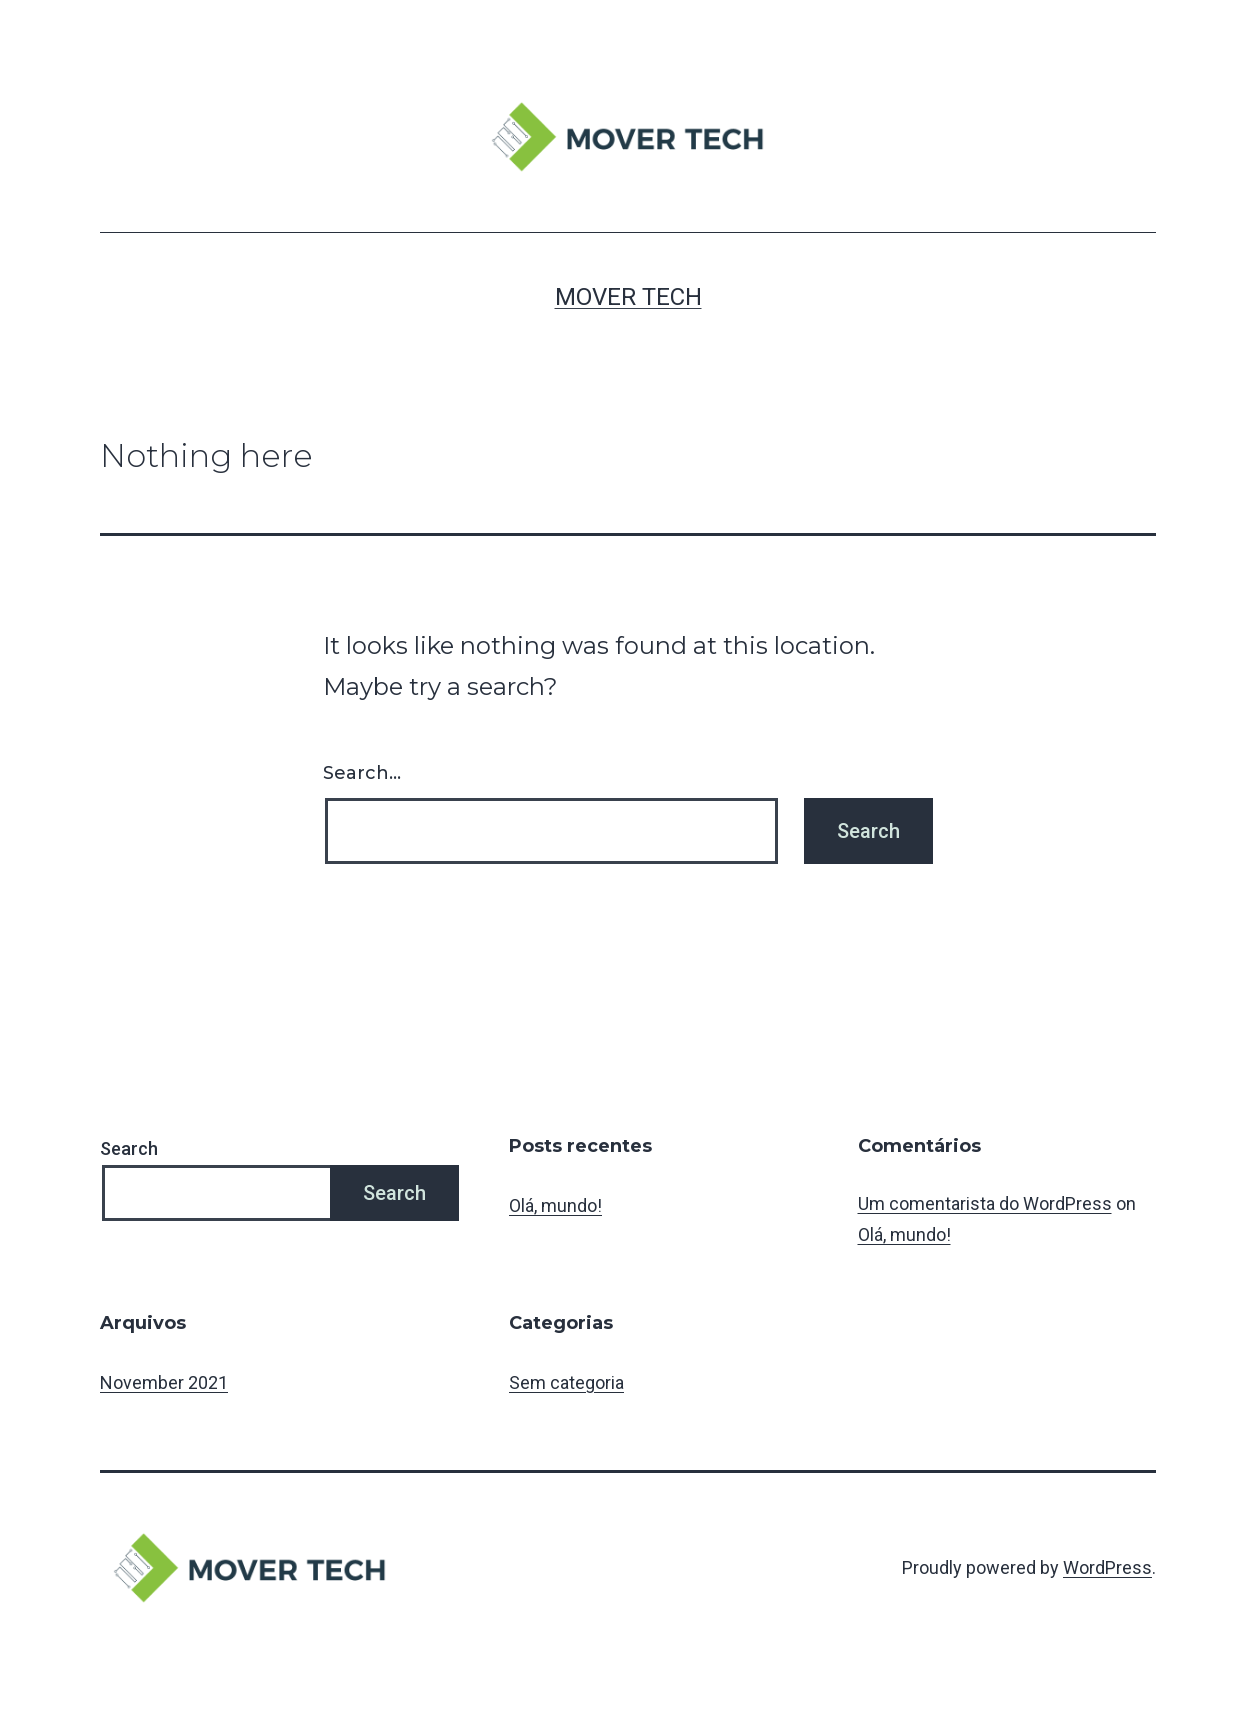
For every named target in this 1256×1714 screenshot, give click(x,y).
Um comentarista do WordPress (985, 1203)
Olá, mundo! (555, 1205)
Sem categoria (566, 1382)
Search (129, 1148)
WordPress (1107, 1567)
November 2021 (164, 1382)
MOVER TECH (628, 297)
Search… (362, 773)
